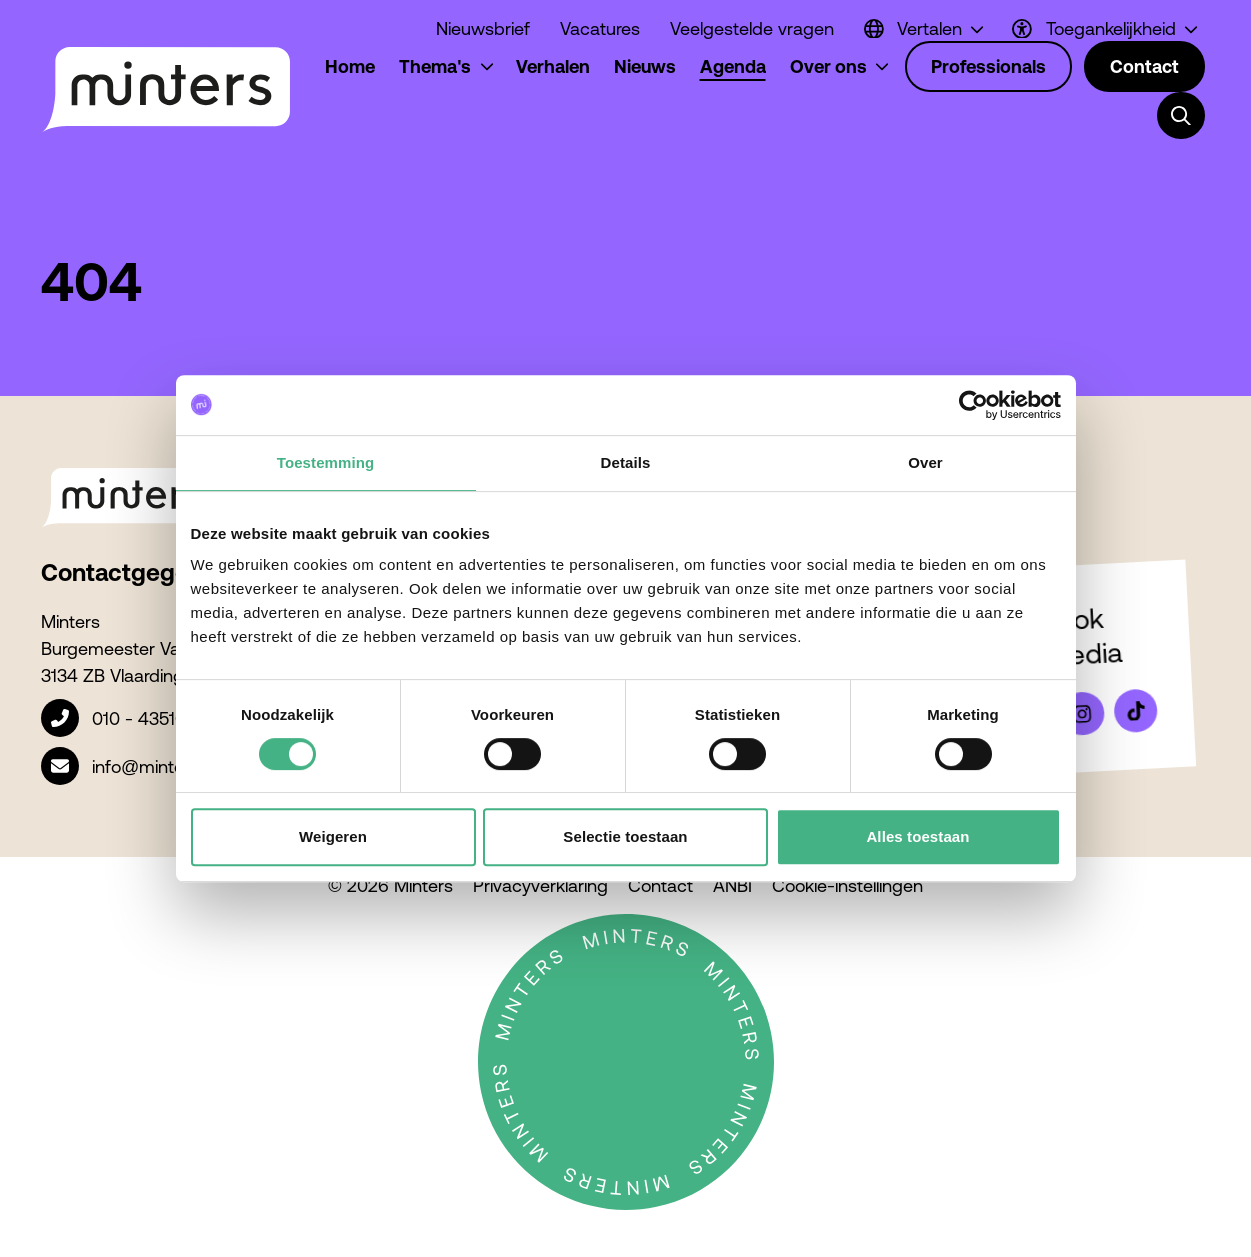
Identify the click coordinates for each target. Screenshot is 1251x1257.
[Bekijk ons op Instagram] (1082, 714)
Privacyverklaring (540, 885)
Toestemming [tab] (326, 462)
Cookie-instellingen (847, 885)
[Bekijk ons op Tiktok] (1135, 711)
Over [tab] (925, 462)
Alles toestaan (917, 836)
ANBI (732, 885)
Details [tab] (626, 462)
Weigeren (333, 836)
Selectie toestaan (625, 836)
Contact (660, 885)
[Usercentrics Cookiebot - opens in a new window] (973, 405)
